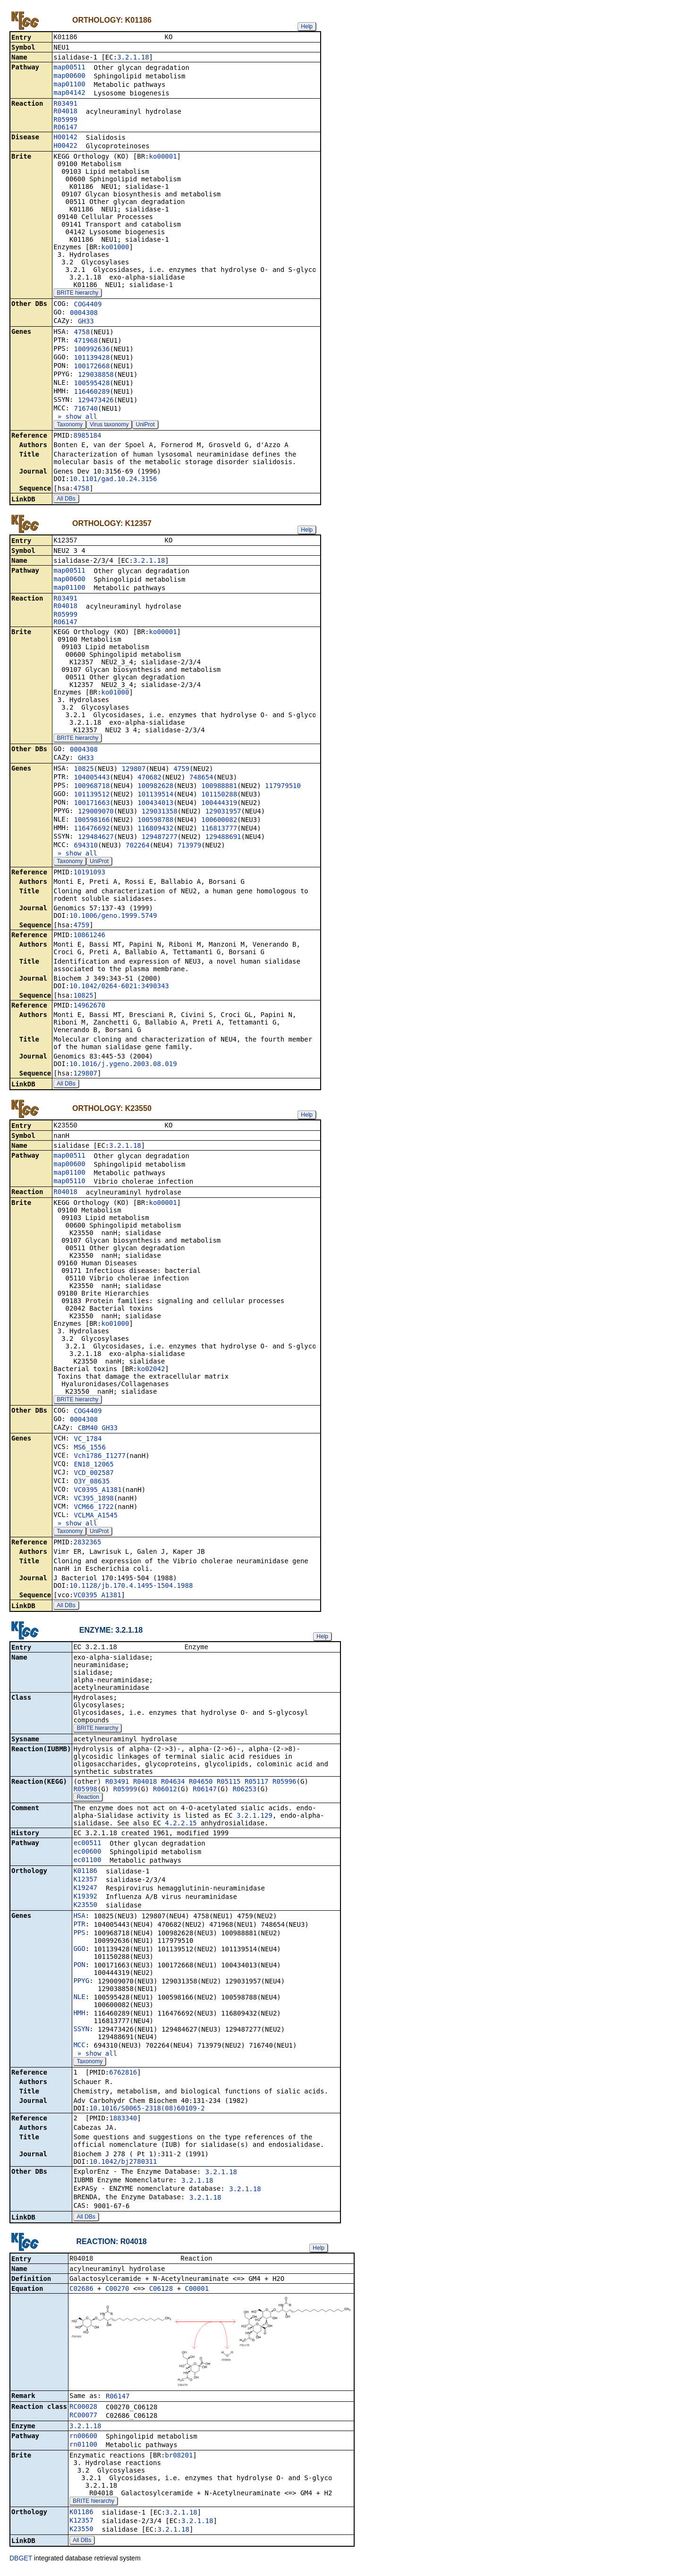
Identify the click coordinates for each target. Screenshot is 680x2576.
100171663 (92, 804)
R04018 (65, 112)
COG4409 (88, 305)
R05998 (85, 1792)
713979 (190, 847)
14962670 (89, 1007)
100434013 (155, 804)
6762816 (123, 2076)
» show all (75, 417)
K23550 (85, 1908)
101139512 (92, 796)
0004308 (84, 313)
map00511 (69, 68)
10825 (84, 770)
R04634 (173, 1785)
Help (307, 26)
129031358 (160, 813)
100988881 (219, 787)
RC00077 (83, 2419)
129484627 (96, 838)
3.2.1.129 (254, 1819)
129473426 (96, 401)
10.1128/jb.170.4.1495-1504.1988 (131, 1588)
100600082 (219, 821)
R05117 (257, 1785)
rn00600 (83, 2440)
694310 (86, 847)
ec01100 (87, 1863)
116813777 (219, 830)
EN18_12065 (93, 1467)
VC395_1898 (93, 1501)
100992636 (92, 350)
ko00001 (163, 157)
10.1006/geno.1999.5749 (113, 917)
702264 (138, 847)
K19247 (85, 1891)
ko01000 (115, 248)
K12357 (85, 1883)
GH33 (86, 322)
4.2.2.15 (180, 1826)
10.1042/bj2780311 (123, 2165)
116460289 (92, 392)
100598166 (92, 821)
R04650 (201, 1785)
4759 (181, 770)
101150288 (219, 796)
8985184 (87, 436)
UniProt (145, 425)
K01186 (85, 1874)
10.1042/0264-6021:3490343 (119, 987)
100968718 (92, 787)
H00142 (65, 138)
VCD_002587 (93, 1475)
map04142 (69, 93)
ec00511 (87, 1846)
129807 (134, 770)
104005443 (92, 779)
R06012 (165, 1792)
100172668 (92, 367)
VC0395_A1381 (97, 1492)
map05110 (69, 1183)
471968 (86, 341)
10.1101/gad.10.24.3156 (113, 479)
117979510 (283, 787)
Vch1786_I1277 (100, 1458)
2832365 (87, 1545)
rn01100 (83, 2449)
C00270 (117, 2293)
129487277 (160, 838)
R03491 (65, 104)
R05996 (284, 1785)
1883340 (123, 2122)
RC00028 (83, 2411)
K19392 (85, 1900)
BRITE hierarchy (77, 293)
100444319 (219, 804)
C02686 (81, 2293)
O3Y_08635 (92, 1484)
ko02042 (151, 1371)
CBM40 (88, 1430)
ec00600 (87, 1855)
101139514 (155, 796)
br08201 (179, 2460)
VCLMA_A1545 (96, 1518)
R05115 (229, 1785)
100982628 (155, 787)
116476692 (92, 830)
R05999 (65, 120)
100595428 (92, 384)
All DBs (66, 499)
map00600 (69, 76)
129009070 (96, 813)
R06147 (65, 128)
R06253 (245, 1792)
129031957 (223, 813)
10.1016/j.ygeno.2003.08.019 (123, 1065)
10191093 (89, 874)
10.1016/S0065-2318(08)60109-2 (146, 2112)
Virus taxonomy (109, 425)
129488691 (223, 838)
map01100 (69, 85)
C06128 (161, 2293)
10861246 (89, 937)
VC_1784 (88, 1441)
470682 (149, 779)
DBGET (20, 2563)
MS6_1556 (89, 1450)
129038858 (96, 375)
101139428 (92, 358)
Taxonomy (70, 425)
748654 (201, 779)
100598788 (155, 821)
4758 (82, 333)
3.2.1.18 (133, 58)
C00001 (197, 2293)
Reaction (87, 1800)
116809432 (155, 830)
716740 (86, 409)
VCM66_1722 (93, 1509)
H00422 (65, 146)
